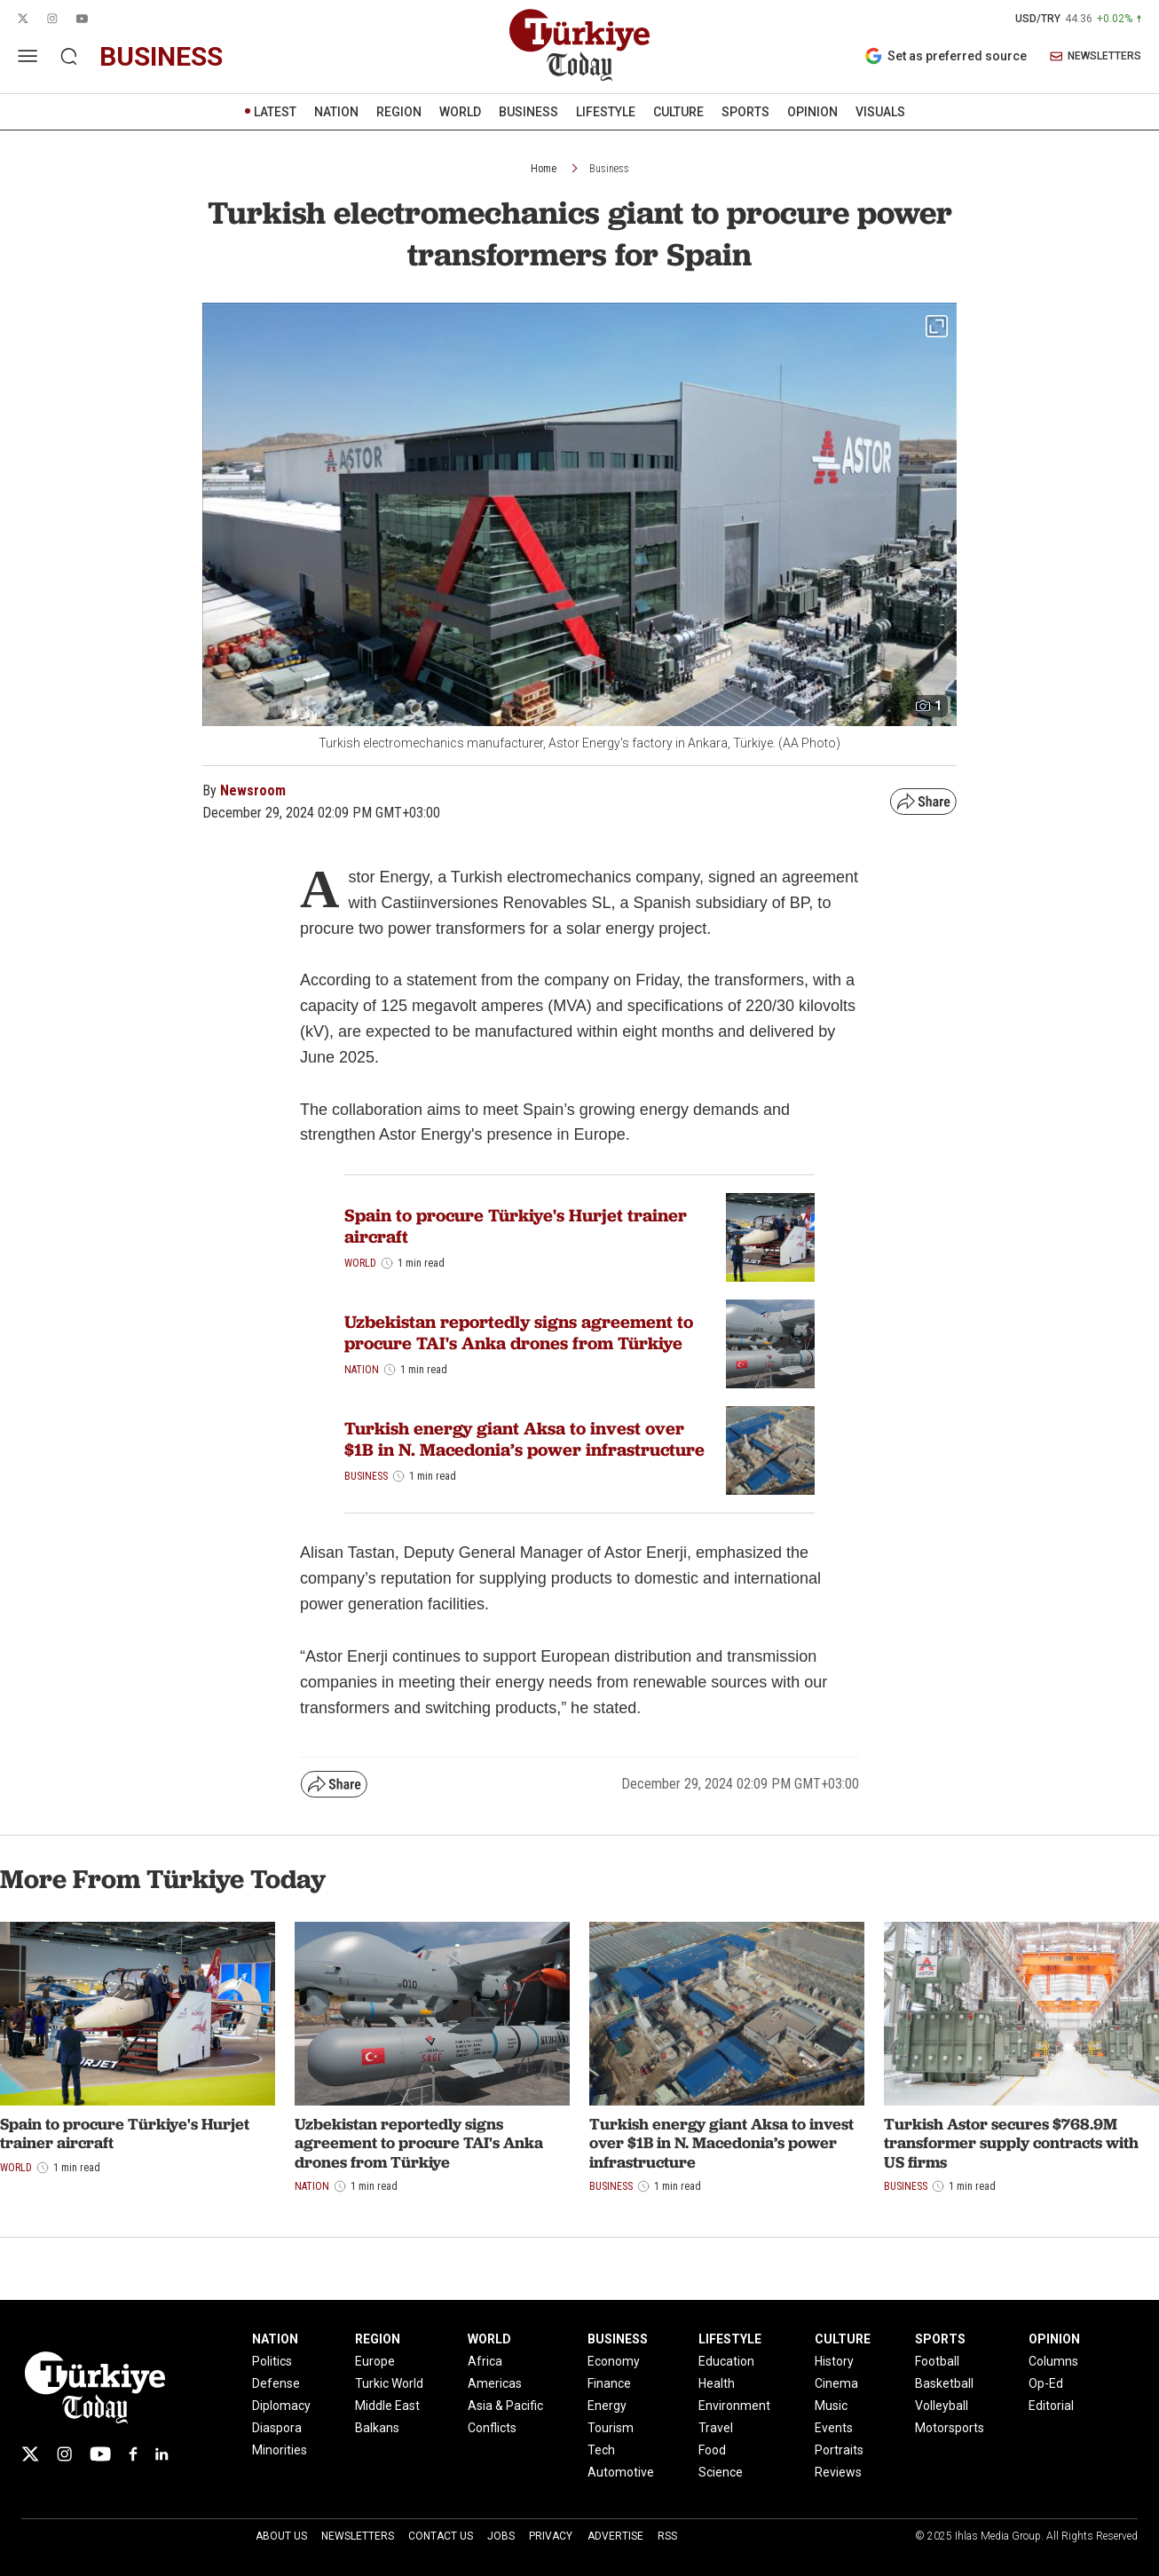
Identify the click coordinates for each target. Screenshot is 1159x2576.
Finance (609, 2383)
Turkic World (389, 2383)
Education (726, 2361)
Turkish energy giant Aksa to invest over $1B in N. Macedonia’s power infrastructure (524, 1439)
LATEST (275, 111)
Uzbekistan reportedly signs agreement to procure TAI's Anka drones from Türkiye (518, 1332)
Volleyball (941, 2405)
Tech (601, 2450)
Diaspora (277, 2427)
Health (716, 2383)
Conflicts (492, 2427)
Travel (715, 2427)
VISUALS (880, 111)
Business (609, 168)
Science (720, 2472)
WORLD (460, 111)
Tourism (610, 2427)
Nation (361, 1369)
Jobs (501, 2536)
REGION (399, 111)
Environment (734, 2405)
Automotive (620, 2472)
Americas (495, 2383)
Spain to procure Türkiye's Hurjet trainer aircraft (515, 1226)
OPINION (812, 111)
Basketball (944, 2383)
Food (712, 2450)
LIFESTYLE (605, 111)
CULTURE (678, 111)
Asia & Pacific (505, 2405)
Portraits (839, 2450)
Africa (485, 2361)
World (360, 1263)
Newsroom (253, 790)
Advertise (615, 2536)
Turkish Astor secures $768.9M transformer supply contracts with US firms (1011, 2143)
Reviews (838, 2472)
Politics (272, 2361)
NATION (336, 111)
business (161, 56)
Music (831, 2405)
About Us (281, 2536)
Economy (613, 2361)
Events (834, 2427)
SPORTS (745, 111)
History (834, 2361)
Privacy (550, 2536)
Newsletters (357, 2536)
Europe (375, 2361)
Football (937, 2361)
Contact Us (440, 2536)
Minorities (279, 2450)
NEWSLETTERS (1095, 56)
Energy (607, 2405)
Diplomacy (281, 2405)
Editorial (1051, 2405)
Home (543, 168)
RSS (667, 2536)
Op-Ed (1046, 2383)
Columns (1053, 2361)
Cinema (836, 2383)
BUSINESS (528, 111)
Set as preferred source (945, 56)
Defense (276, 2383)
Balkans (377, 2427)
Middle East (387, 2405)
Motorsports (949, 2427)
